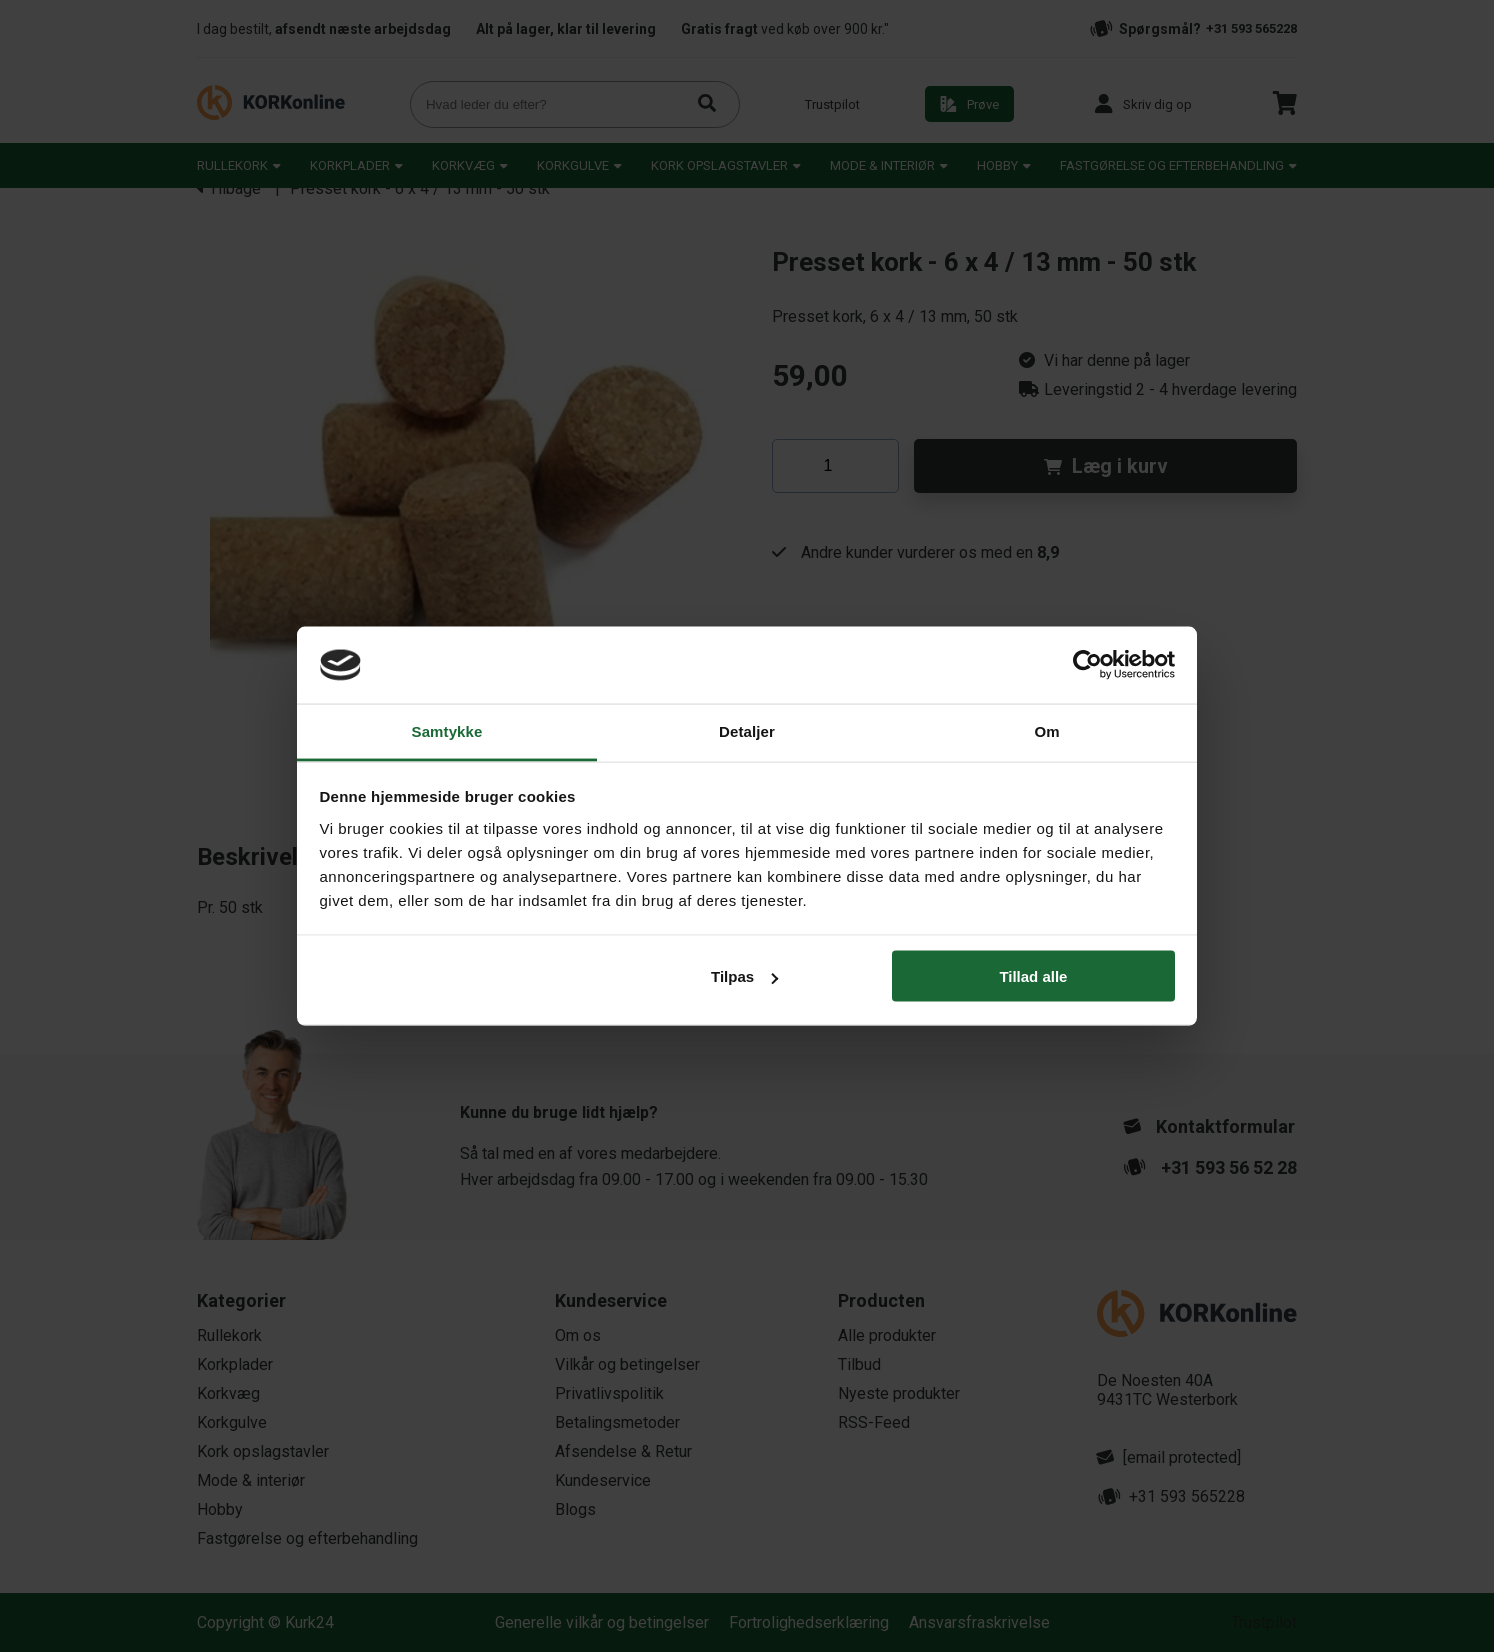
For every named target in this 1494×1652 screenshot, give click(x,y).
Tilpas (744, 976)
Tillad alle (1033, 976)
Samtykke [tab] (447, 730)
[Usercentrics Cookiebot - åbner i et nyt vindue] (1087, 665)
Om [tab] (1046, 730)
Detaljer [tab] (747, 730)
